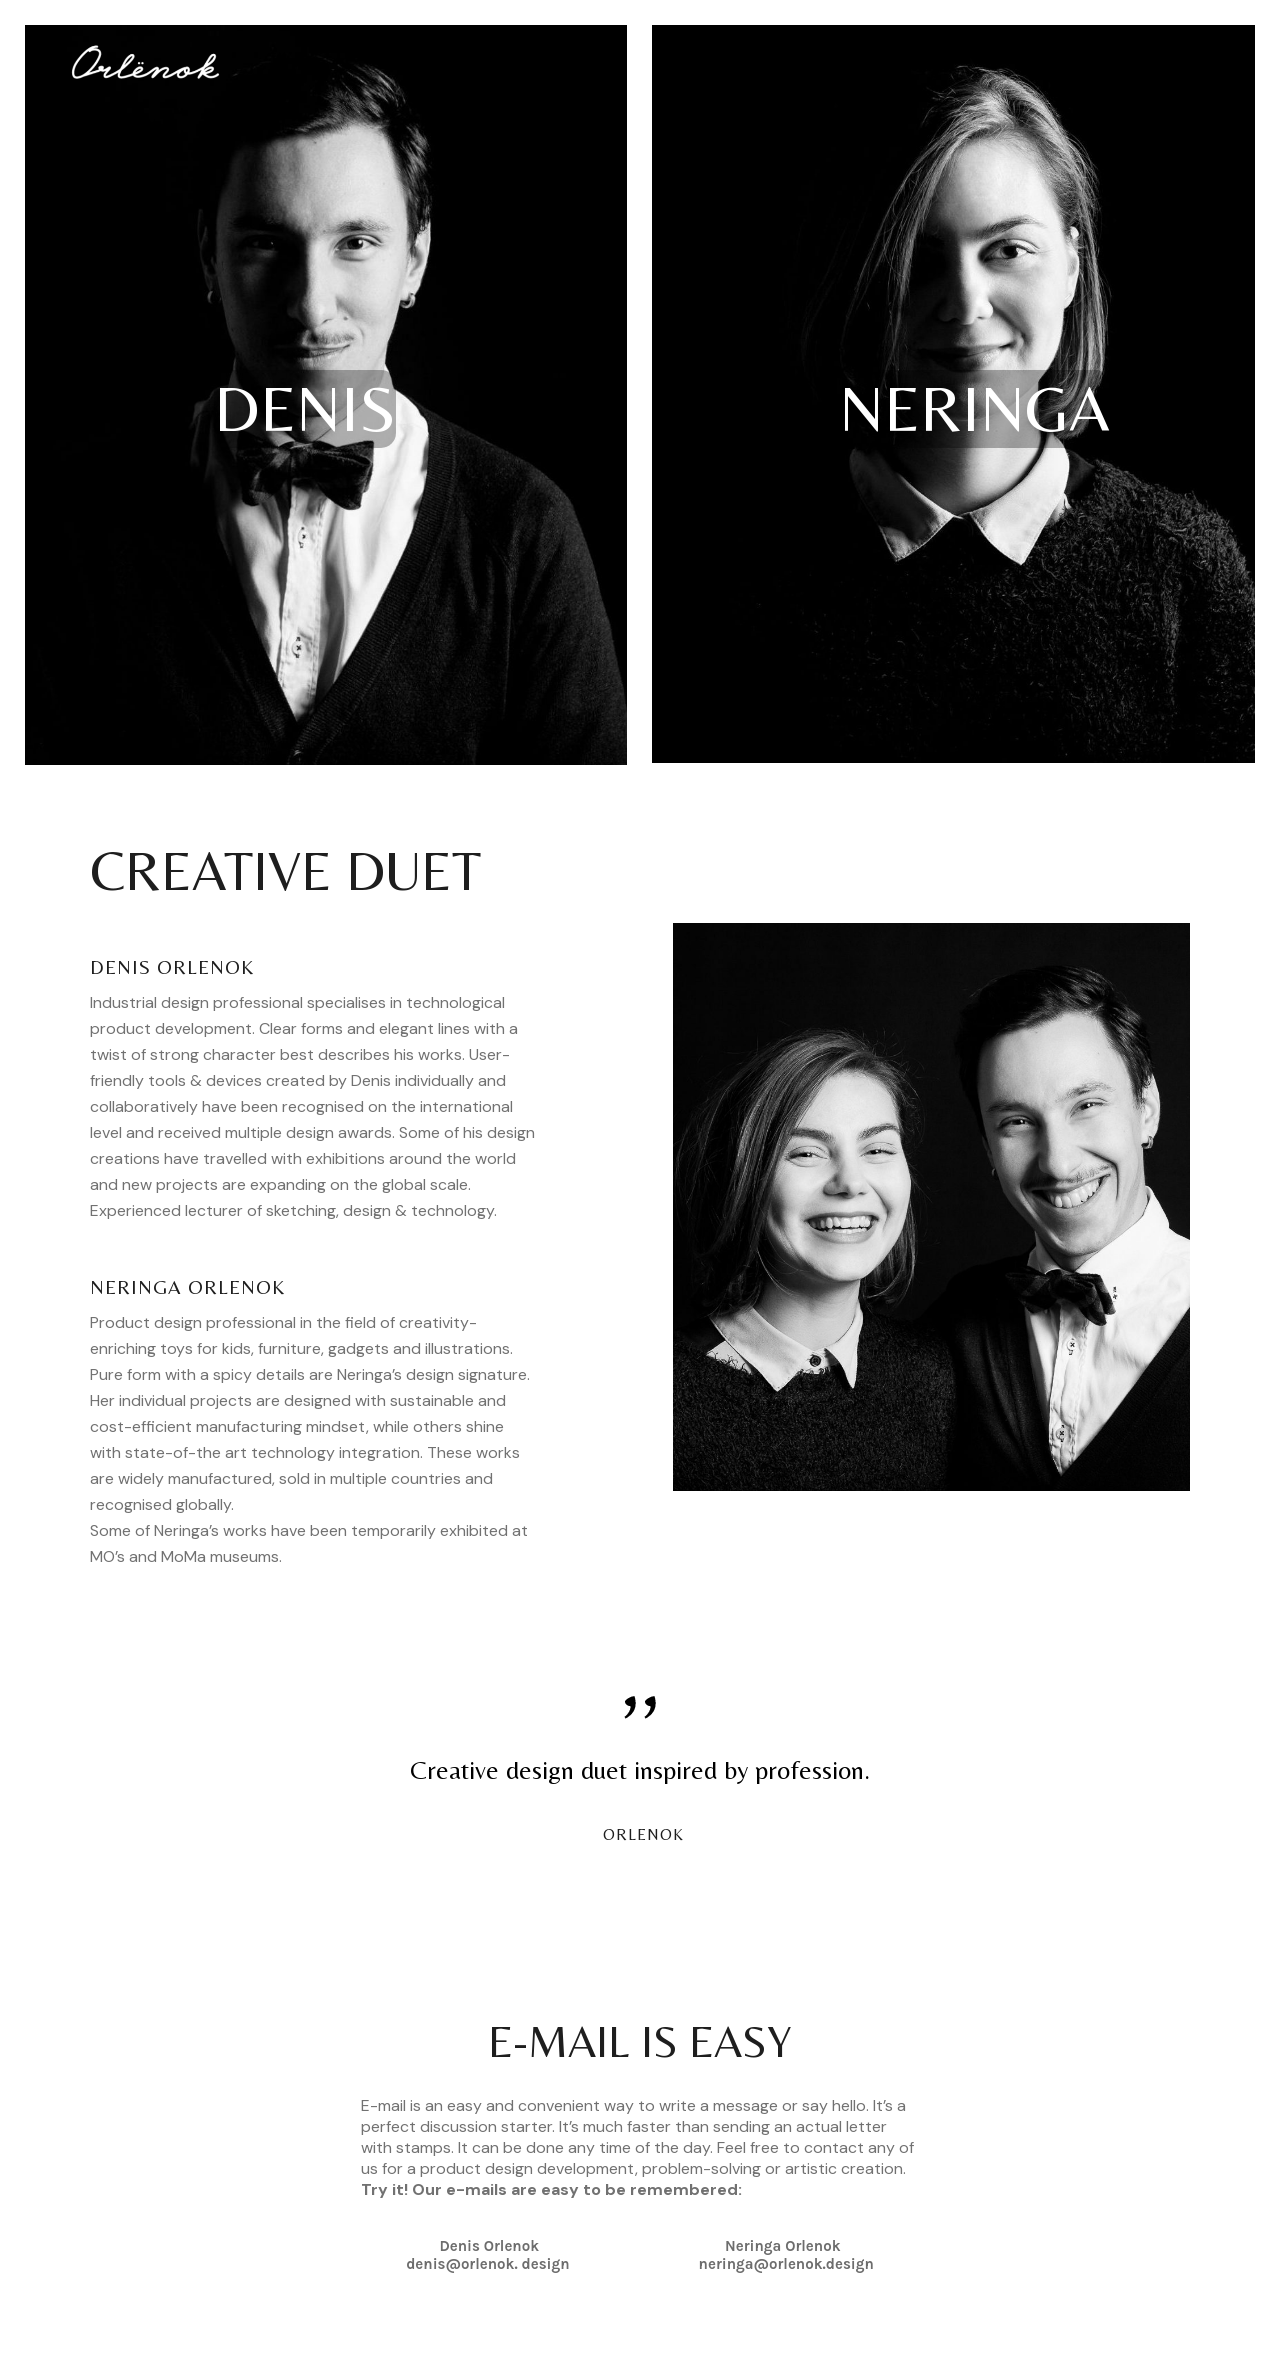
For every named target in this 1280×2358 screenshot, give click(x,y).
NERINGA (974, 408)
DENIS (305, 408)
